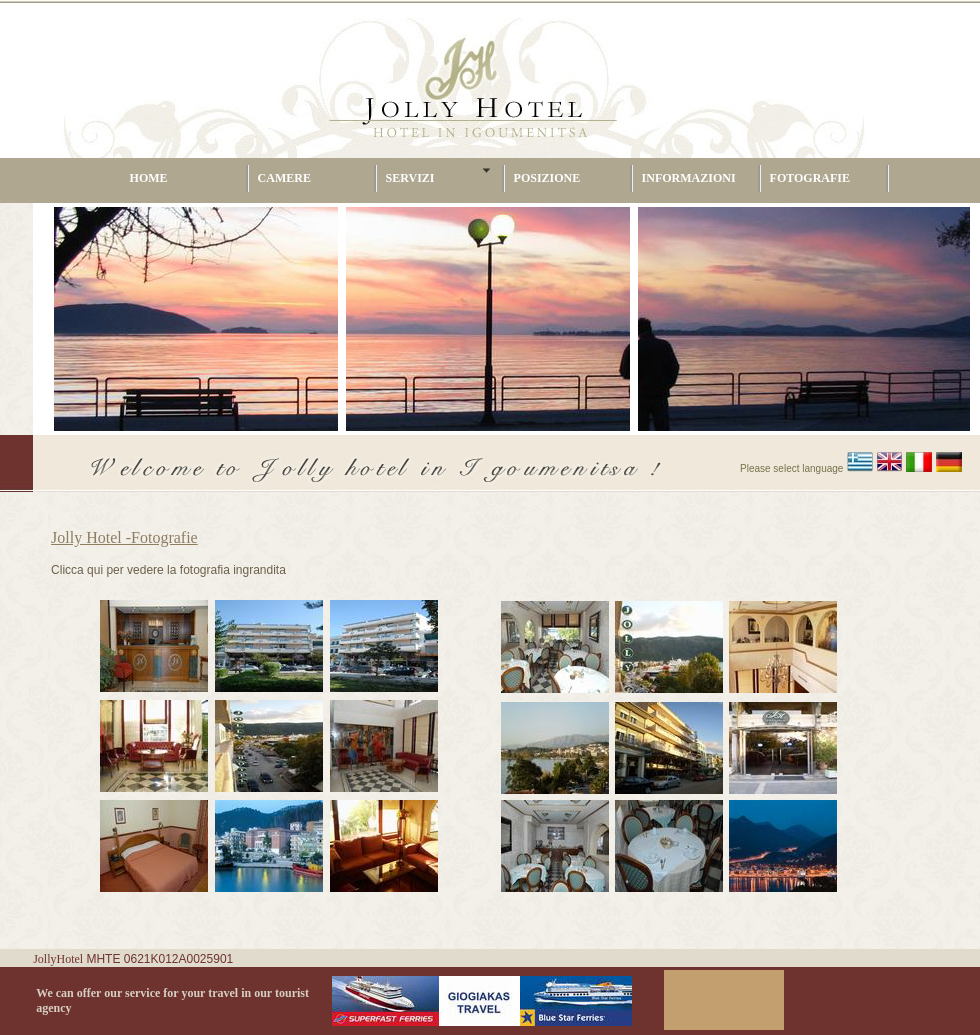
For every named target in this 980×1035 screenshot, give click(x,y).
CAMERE (284, 178)
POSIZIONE (547, 178)
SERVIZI (410, 178)
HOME (149, 178)
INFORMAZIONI (689, 178)
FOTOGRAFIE (810, 178)
